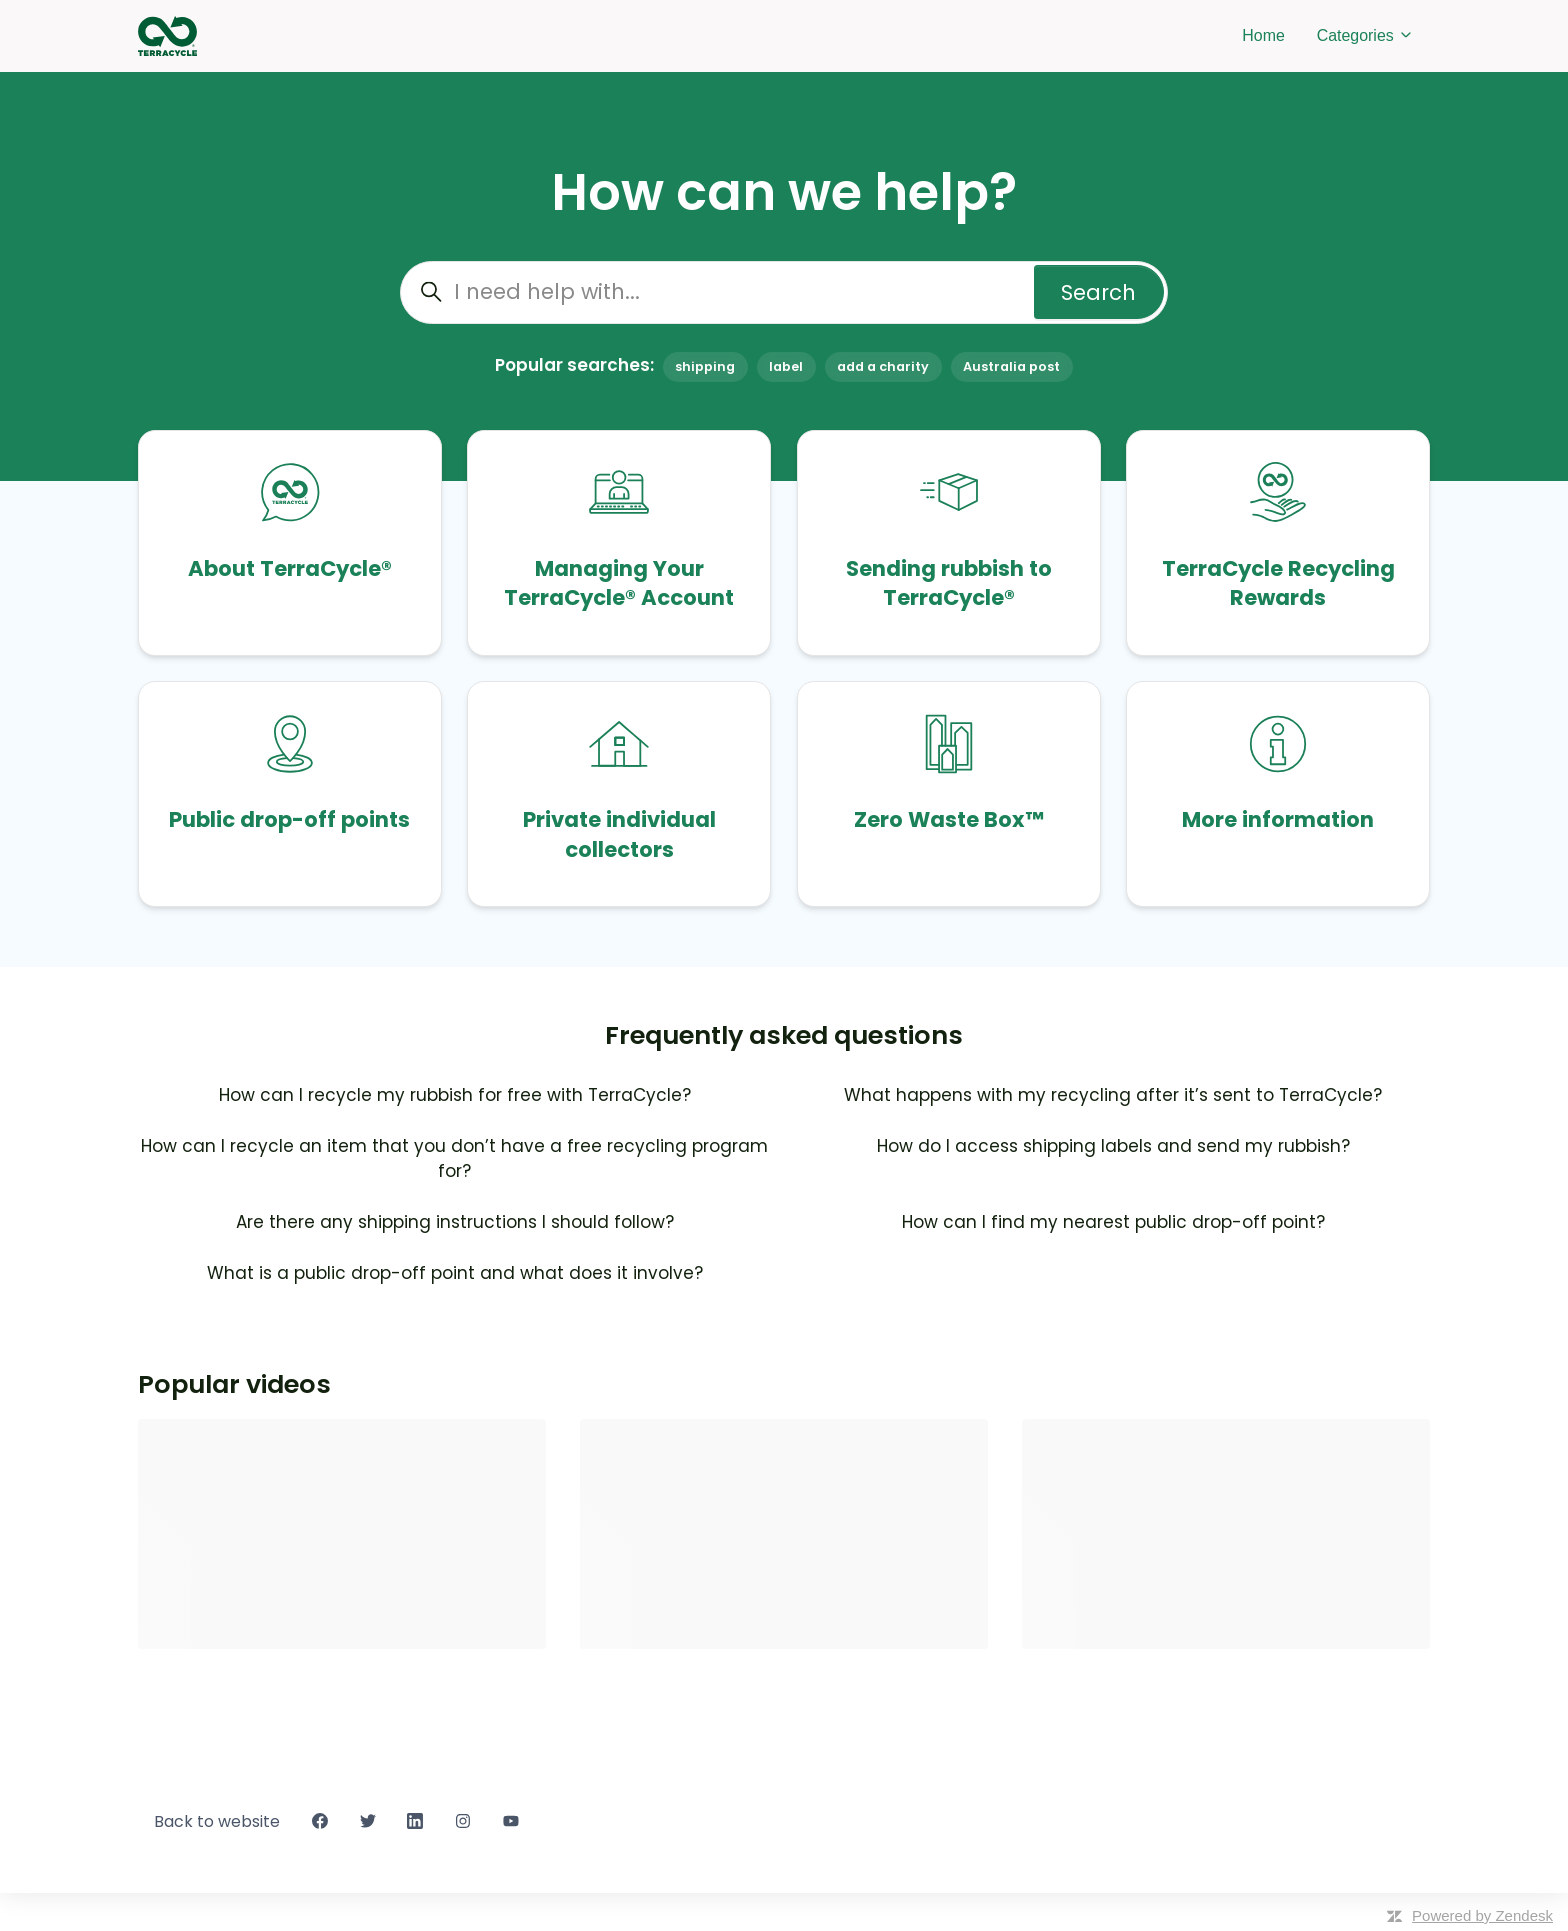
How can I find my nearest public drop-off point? (1113, 1222)
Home (1263, 35)
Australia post (1011, 366)
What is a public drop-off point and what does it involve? (455, 1273)
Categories (1365, 35)
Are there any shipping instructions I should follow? (455, 1222)
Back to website (217, 1821)
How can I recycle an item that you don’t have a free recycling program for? (454, 1159)
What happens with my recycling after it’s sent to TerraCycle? (1113, 1095)
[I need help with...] (784, 292)
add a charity (883, 366)
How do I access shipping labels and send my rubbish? (1113, 1146)
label (786, 366)
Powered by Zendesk (1482, 1915)
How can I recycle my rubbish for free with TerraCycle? (455, 1095)
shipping (705, 366)
